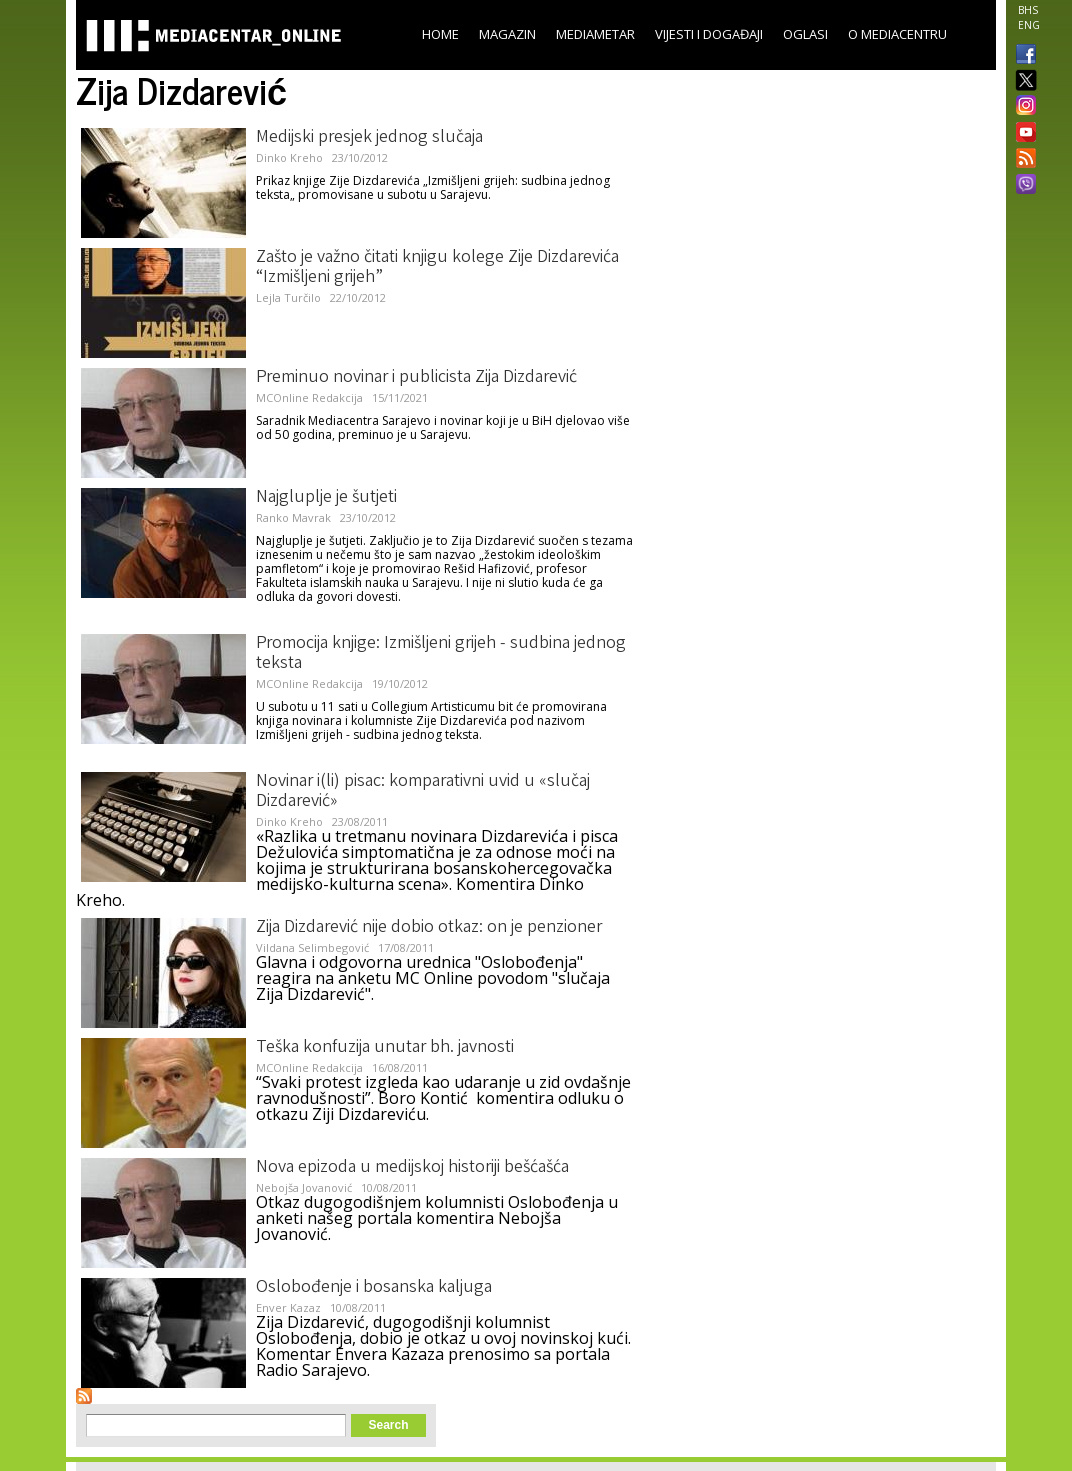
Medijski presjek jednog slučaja (369, 138)
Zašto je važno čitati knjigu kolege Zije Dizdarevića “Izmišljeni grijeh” (437, 268)
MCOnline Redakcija (309, 397)
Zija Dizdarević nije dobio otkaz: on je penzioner (429, 928)
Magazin (507, 34)
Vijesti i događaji (709, 34)
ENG (1029, 25)
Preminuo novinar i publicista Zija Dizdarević (416, 378)
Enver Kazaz (288, 1307)
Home (440, 34)
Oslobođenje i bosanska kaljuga (374, 1288)
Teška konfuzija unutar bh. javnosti (385, 1048)
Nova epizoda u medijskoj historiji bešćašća (412, 1168)
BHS (1028, 10)
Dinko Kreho (289, 157)
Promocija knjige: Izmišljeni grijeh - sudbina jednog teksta (441, 654)
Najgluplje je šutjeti (326, 498)
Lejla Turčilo (288, 297)
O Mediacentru (897, 34)
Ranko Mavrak (293, 517)
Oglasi (805, 34)
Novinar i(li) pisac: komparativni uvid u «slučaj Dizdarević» (423, 792)
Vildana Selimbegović (312, 947)
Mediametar (595, 34)
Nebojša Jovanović (304, 1187)
